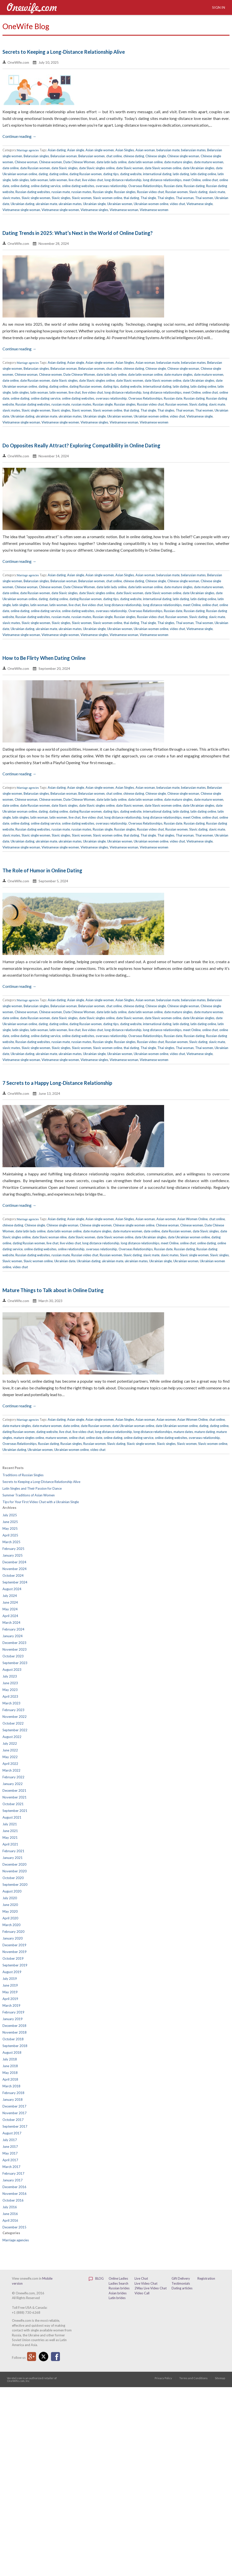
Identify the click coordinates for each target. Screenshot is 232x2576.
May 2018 (10, 2136)
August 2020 (11, 1954)
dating (43, 237)
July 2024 (9, 1659)
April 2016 (10, 2283)
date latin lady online (111, 225)
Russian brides (119, 2351)
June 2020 (10, 1968)
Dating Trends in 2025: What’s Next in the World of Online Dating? (77, 296)
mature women (56, 1501)
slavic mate (217, 255)
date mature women (208, 225)
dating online (58, 237)
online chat (210, 243)
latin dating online (203, 237)
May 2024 (10, 1672)
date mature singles (178, 225)
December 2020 (14, 1927)
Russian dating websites (32, 255)
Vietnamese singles (94, 273)
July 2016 (9, 2270)
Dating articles (182, 2351)
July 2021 (9, 1887)
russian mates (81, 255)
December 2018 (14, 2089)
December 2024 (14, 1625)
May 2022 (10, 1820)
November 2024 (14, 1632)
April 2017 (10, 2223)
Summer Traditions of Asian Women (28, 1558)
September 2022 (14, 1793)
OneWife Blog (25, 26)
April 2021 (10, 1907)
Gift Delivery (181, 2341)
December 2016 (14, 2250)
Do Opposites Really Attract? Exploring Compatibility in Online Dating (81, 508)
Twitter (43, 2419)
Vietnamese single (199, 267)
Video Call (142, 2356)
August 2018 (11, 2115)
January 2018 (12, 2162)
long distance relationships (162, 243)
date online (10, 231)
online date (94, 1501)
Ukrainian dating (22, 267)
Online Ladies (118, 2341)
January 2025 (12, 1618)
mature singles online (29, 1501)
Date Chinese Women (79, 225)
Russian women (176, 255)
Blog (96, 2341)
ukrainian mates (70, 267)
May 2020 (10, 1974)
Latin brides (117, 2361)
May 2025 (10, 1591)
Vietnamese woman (124, 273)
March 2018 (11, 2149)
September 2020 (14, 1947)
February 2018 (13, 2156)
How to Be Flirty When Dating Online (44, 721)
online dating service (45, 249)
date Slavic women (129, 231)
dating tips (111, 237)
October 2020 (13, 1941)
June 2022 (10, 1813)
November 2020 (14, 1934)
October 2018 (13, 2102)
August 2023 (11, 1733)
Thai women (204, 261)
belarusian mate (168, 213)
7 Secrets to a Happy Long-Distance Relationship (57, 1146)
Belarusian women (91, 219)
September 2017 (14, 2189)
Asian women (166, 1282)
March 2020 (11, 1988)
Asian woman (145, 213)
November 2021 (14, 1860)
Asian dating (57, 213)
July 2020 (9, 1961)
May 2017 (10, 2216)
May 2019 (10, 2055)
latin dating (181, 237)
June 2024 (10, 1665)
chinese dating (133, 219)
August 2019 (11, 2035)
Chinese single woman (183, 219)
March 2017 (11, 2230)
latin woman (39, 243)
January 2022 (12, 1847)
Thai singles (165, 261)
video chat (177, 267)
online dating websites (78, 249)
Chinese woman (26, 225)
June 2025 (10, 1585)
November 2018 (14, 2095)
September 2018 (14, 2109)
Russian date (173, 249)
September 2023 (14, 1726)
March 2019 (11, 2068)
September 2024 (14, 1645)
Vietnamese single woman (21, 273)
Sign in (218, 7)
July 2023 (9, 1739)
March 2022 (11, 1833)
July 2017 (9, 2203)
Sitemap (220, 2441)
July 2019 (9, 2042)
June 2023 (10, 1746)
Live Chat (141, 2341)
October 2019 (13, 2021)
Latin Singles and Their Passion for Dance (32, 1551)
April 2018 (10, 2142)
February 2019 (13, 2075)
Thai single (148, 261)
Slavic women (82, 261)
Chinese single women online (133, 1288)
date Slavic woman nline (49, 1300)
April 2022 (10, 1827)
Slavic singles (61, 261)
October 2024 (13, 1638)
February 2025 (13, 1612)
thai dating (131, 261)
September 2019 (14, 2028)
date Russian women (35, 231)
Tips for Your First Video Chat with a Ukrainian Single (40, 1565)
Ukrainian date (64, 1324)
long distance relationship (122, 243)
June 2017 (10, 2209)
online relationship (71, 1312)
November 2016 (14, 2257)
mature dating (204, 1495)
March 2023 (11, 1766)
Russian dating (194, 249)
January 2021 (12, 1921)
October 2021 (13, 1867)
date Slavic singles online (97, 231)
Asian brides (118, 2356)
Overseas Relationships (145, 249)
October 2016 (13, 2263)
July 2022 (9, 1806)
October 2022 (13, 1786)
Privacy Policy (163, 2441)
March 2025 (11, 1605)
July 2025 (9, 1578)
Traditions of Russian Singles (23, 1538)
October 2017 (13, 2183)
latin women (58, 243)
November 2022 (14, 1780)
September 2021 (14, 1874)
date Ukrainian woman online (133, 1489)
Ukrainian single (94, 267)
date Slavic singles (64, 231)
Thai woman (185, 261)
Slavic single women (36, 261)
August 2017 (11, 2196)
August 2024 (11, 1652)
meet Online (192, 243)
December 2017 (14, 2169)
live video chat (92, 243)
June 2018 (10, 2129)
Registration (206, 2341)
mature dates (183, 1495)
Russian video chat (150, 255)
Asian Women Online (192, 1282)
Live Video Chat (146, 2346)
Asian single (75, 213)
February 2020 (13, 1995)
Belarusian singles (36, 219)
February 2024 (13, 1692)
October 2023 (13, 1719)
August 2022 (11, 1800)
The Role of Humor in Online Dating (42, 933)
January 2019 (12, 2082)
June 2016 (10, 2277)
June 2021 (10, 1894)
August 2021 (11, 1880)
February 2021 (13, 1914)
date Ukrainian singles (198, 231)
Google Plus (32, 2419)
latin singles (20, 243)
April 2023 (10, 1759)
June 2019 (10, 2048)
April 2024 (10, 1679)
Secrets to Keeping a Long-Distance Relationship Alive (63, 52)
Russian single (103, 255)
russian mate (60, 255)
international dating (157, 237)
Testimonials (181, 2346)
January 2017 (12, 2243)
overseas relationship (111, 249)
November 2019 (14, 2015)
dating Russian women (85, 237)
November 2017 (14, 2176)
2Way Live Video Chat (151, 2351)
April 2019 (10, 2062)
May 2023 (10, 1753)
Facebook (55, 2419)
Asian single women (100, 213)
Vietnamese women (154, 273)
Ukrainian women (119, 267)
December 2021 (14, 1853)
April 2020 (10, 1981)
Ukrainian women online (151, 267)
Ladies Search (118, 2346)
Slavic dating (198, 255)
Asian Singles (124, 213)
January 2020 (12, 2001)
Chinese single (155, 219)
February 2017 (13, 2236)
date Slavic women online (163, 231)
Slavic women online (107, 261)
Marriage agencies (28, 213)
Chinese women (50, 225)
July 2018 (9, 2122)
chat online (114, 219)
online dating (20, 249)
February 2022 (13, 1840)
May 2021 (10, 1900)
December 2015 (14, 2290)
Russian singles (125, 255)
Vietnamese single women (60, 273)
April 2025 (10, 1598)
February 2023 (13, 1773)
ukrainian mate (46, 267)
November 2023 (14, 1712)
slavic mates (11, 261)
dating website (130, 237)
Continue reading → (19, 199)
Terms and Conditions (193, 2441)
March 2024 (11, 1685)
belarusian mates (193, 213)
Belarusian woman (63, 219)
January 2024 (12, 1699)
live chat (75, 243)
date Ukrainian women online (189, 1300)
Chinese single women (96, 1288)
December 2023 (14, 1706)
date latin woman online (145, 225)
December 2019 (14, 2008)
